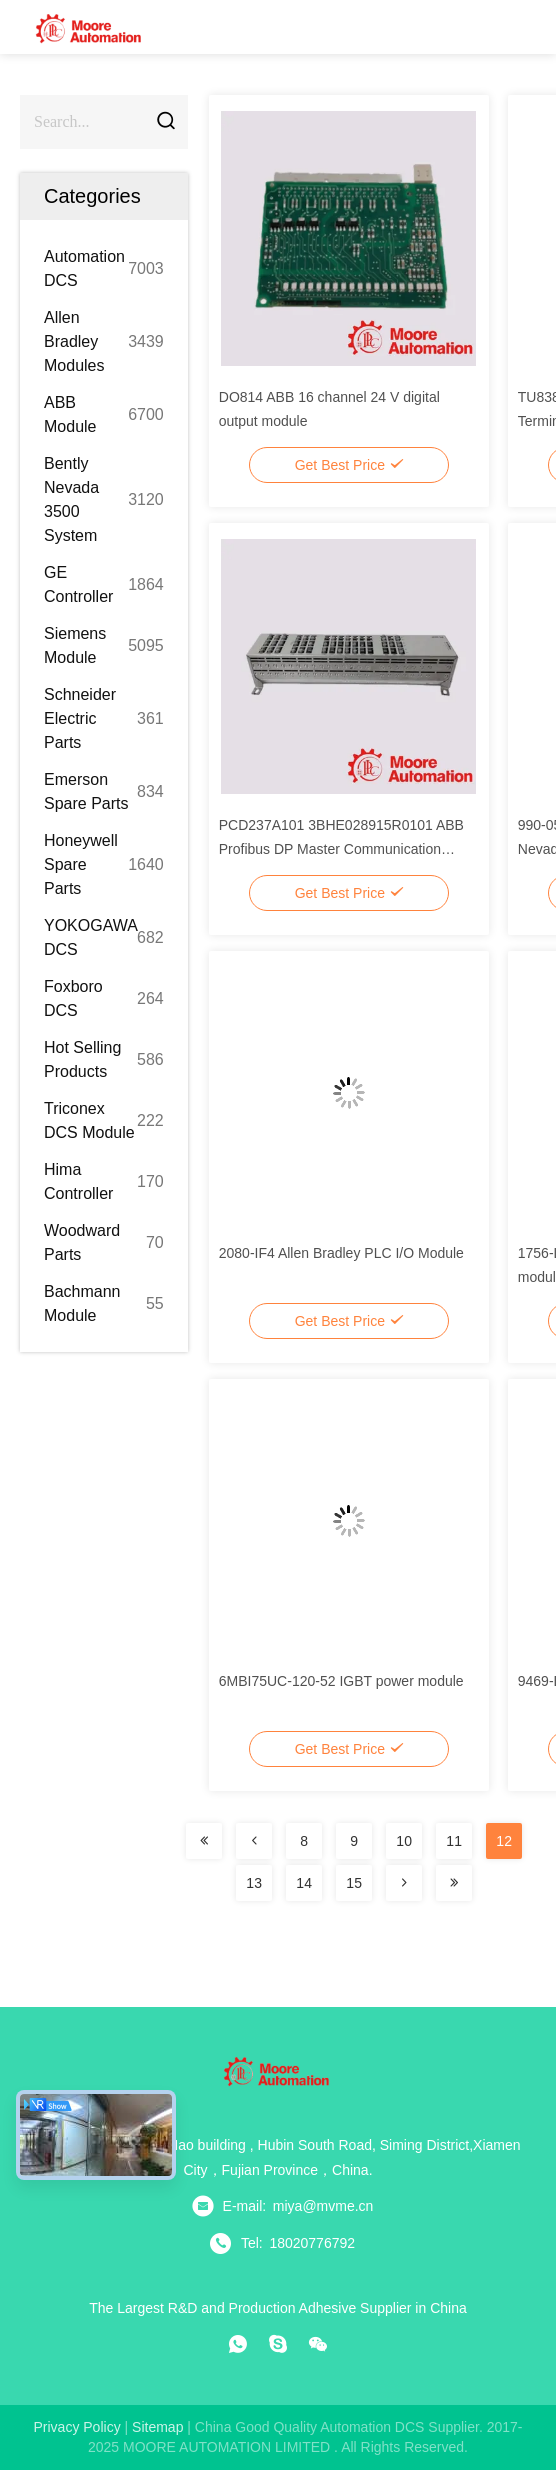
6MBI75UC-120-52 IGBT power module (341, 1681)
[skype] (278, 2344)
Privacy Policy (77, 2427)
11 (454, 1841)
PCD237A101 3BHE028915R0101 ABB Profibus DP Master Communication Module (341, 849)
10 (404, 1841)
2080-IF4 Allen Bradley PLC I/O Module (341, 1253)
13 (254, 1883)
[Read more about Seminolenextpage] (204, 1841)
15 (354, 1883)
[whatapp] (238, 2344)
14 (304, 1883)
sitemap (157, 2427)
